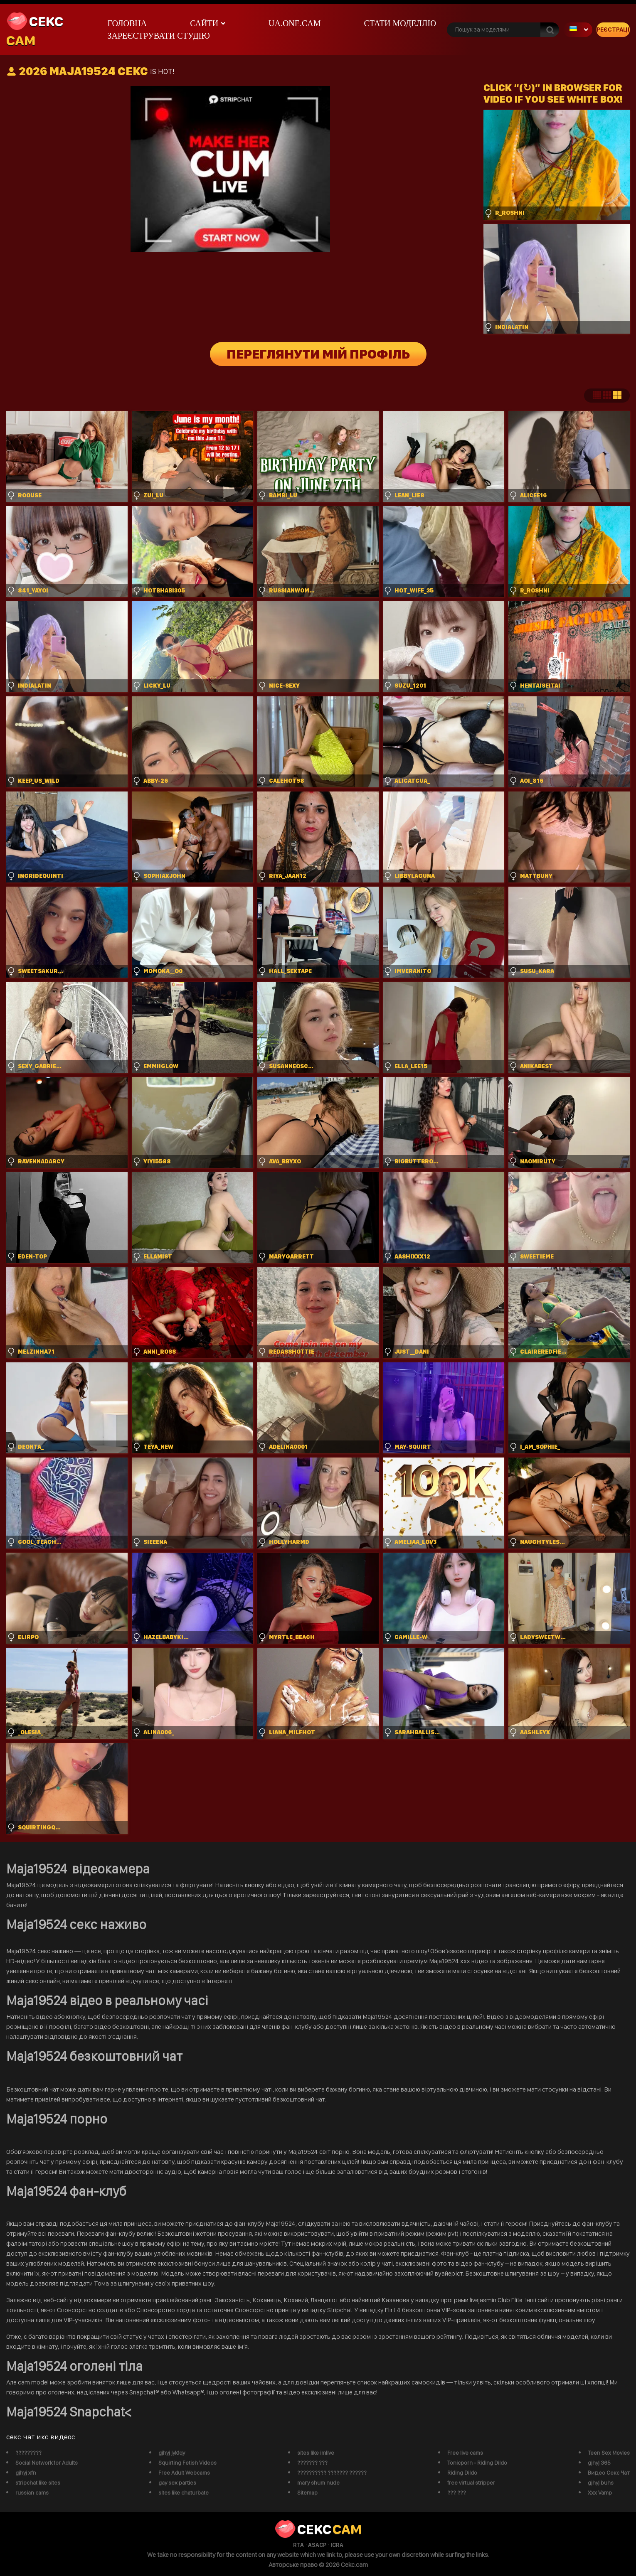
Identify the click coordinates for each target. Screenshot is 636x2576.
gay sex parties (177, 2482)
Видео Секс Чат (609, 2472)
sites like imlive (315, 2452)
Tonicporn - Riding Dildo (477, 2462)
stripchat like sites (37, 2482)
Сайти (204, 23)
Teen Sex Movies (609, 2452)
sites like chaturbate (183, 2492)
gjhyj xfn (25, 2472)
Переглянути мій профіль (318, 354)
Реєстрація (613, 29)
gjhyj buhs (601, 2482)
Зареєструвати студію (158, 35)
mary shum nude (318, 2482)
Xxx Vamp (600, 2492)
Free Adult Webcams (184, 2472)
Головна (127, 23)
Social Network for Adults (46, 2462)
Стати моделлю (400, 23)
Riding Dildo (462, 2472)
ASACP (317, 2545)
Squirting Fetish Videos (187, 2462)
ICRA (336, 2545)
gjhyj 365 (599, 2462)
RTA (298, 2545)
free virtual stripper (471, 2482)
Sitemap (307, 2492)
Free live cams (465, 2452)
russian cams (32, 2492)
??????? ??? (312, 2462)
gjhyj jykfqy (171, 2452)
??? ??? (456, 2492)
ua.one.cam (295, 23)
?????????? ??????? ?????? (332, 2472)
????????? (28, 2452)
